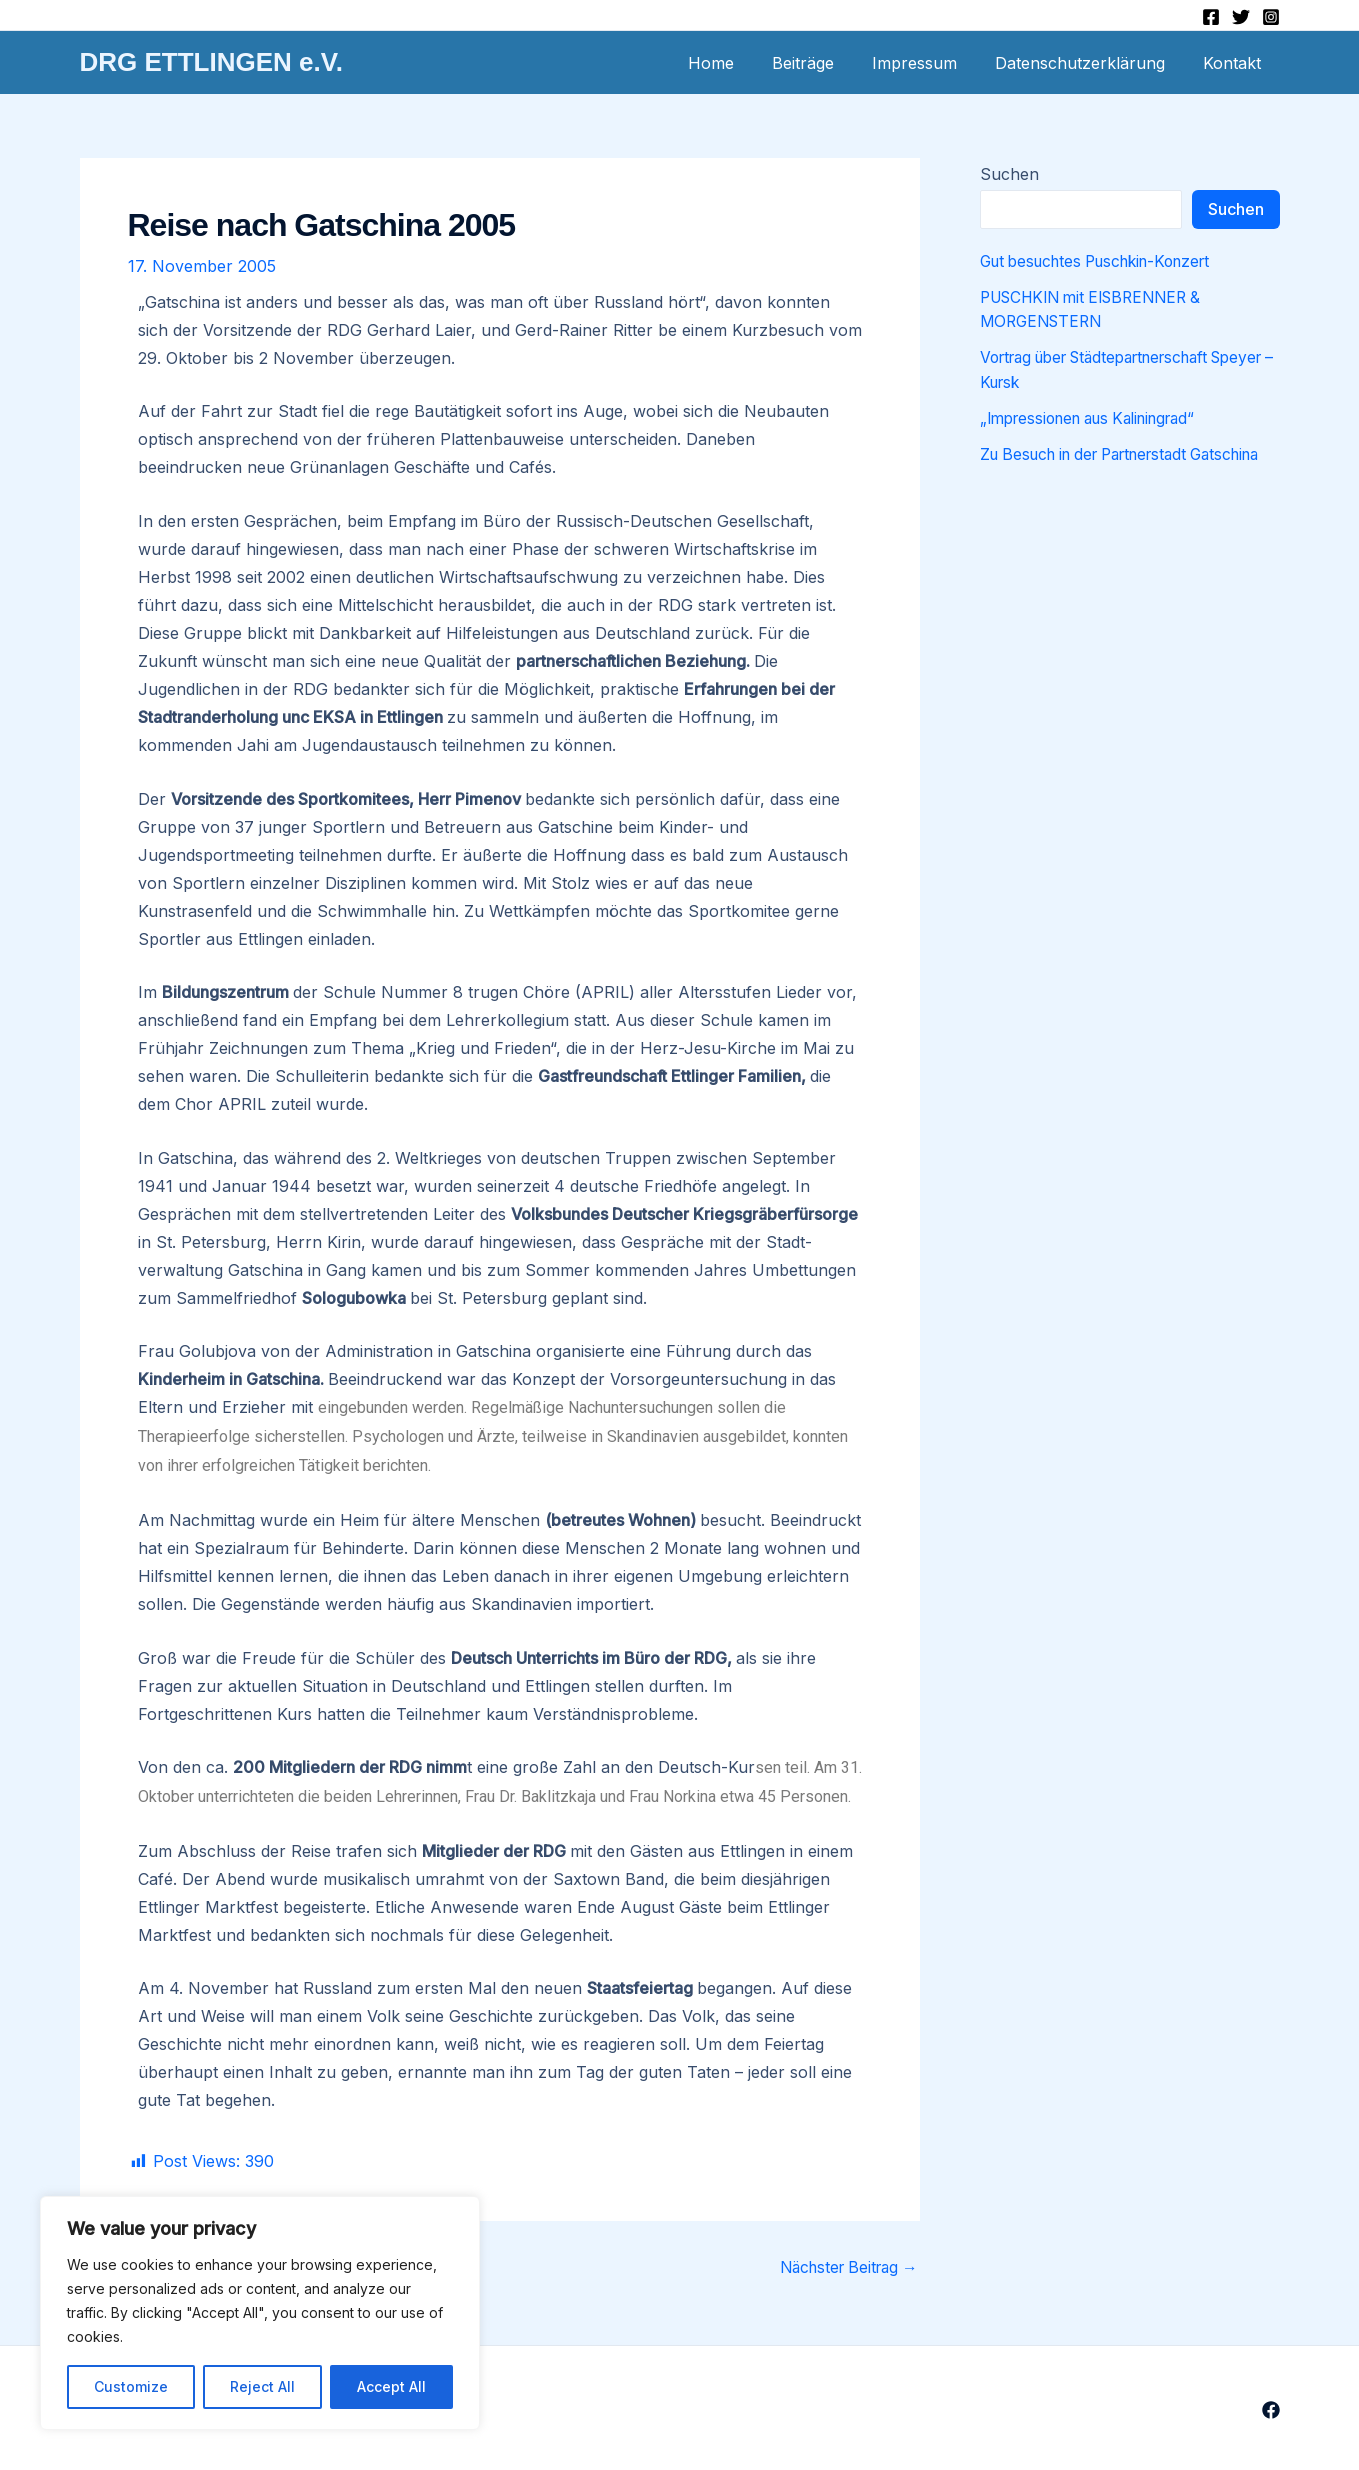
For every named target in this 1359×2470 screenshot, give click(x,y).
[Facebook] (1211, 17)
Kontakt (1235, 63)
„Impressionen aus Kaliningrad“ (1099, 417)
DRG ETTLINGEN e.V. (211, 62)
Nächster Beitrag (843, 2267)
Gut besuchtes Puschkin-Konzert (1106, 261)
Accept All (391, 2386)
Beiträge (824, 63)
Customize (131, 2386)
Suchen (1009, 174)
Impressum (929, 63)
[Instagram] (1271, 17)
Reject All (262, 2386)
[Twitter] (1241, 17)
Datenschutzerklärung (1089, 63)
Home (738, 63)
